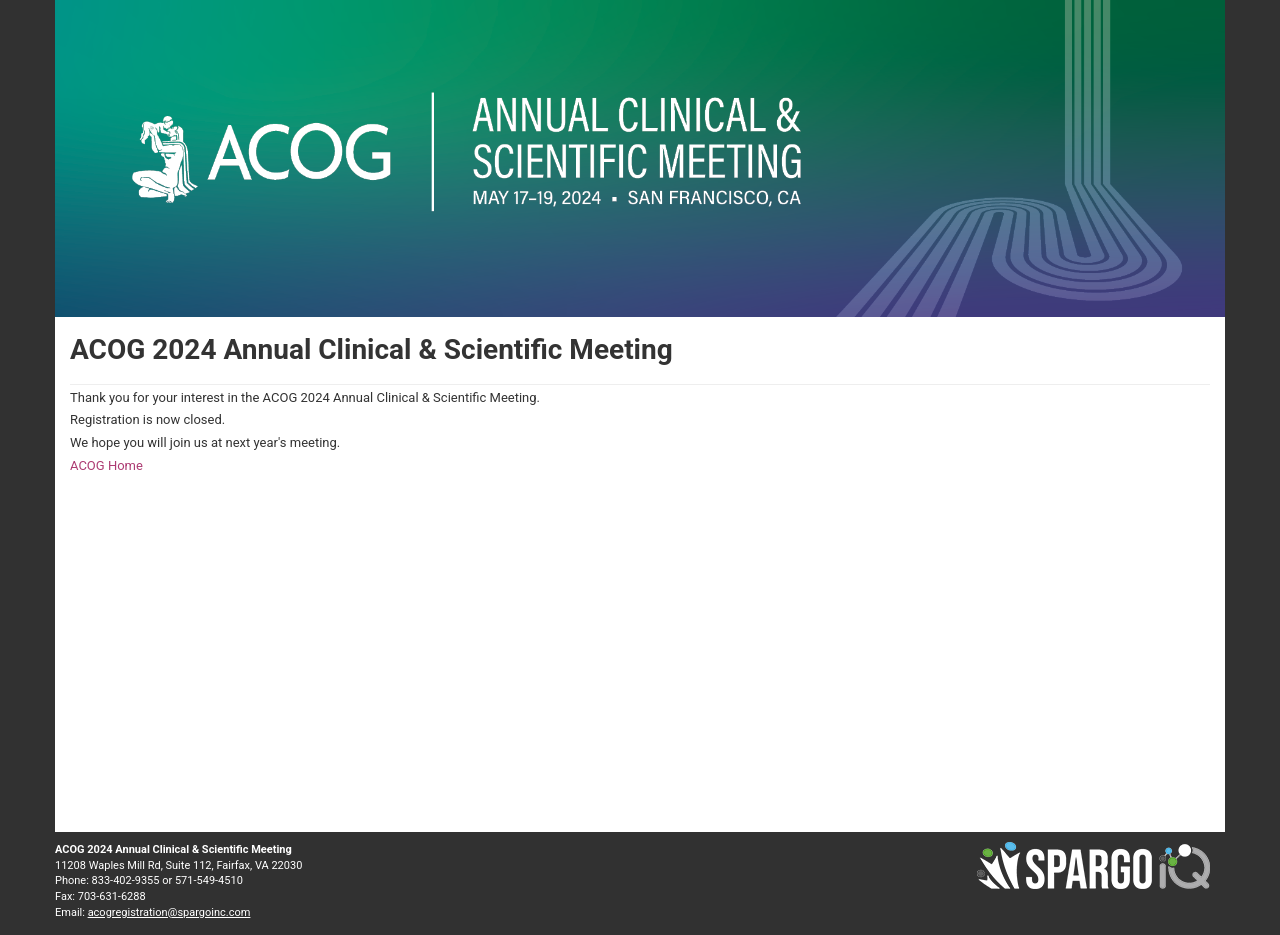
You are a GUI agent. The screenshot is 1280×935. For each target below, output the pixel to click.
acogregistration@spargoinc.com (169, 912)
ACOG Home (106, 465)
